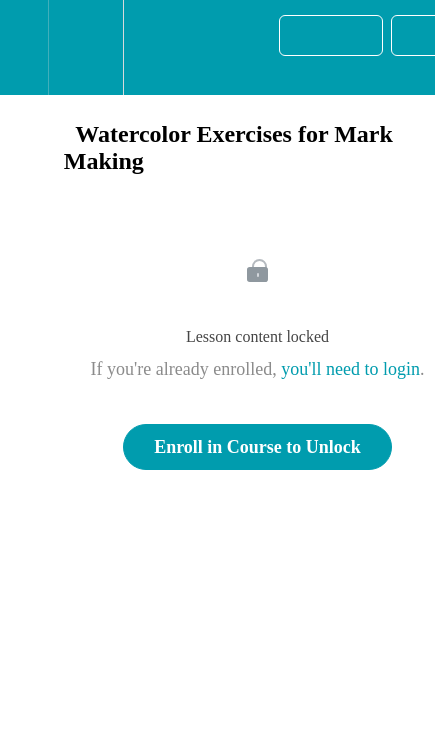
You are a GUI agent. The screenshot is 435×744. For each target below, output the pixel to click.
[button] (24, 47)
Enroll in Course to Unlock (257, 447)
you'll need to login (350, 369)
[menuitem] (85, 47)
